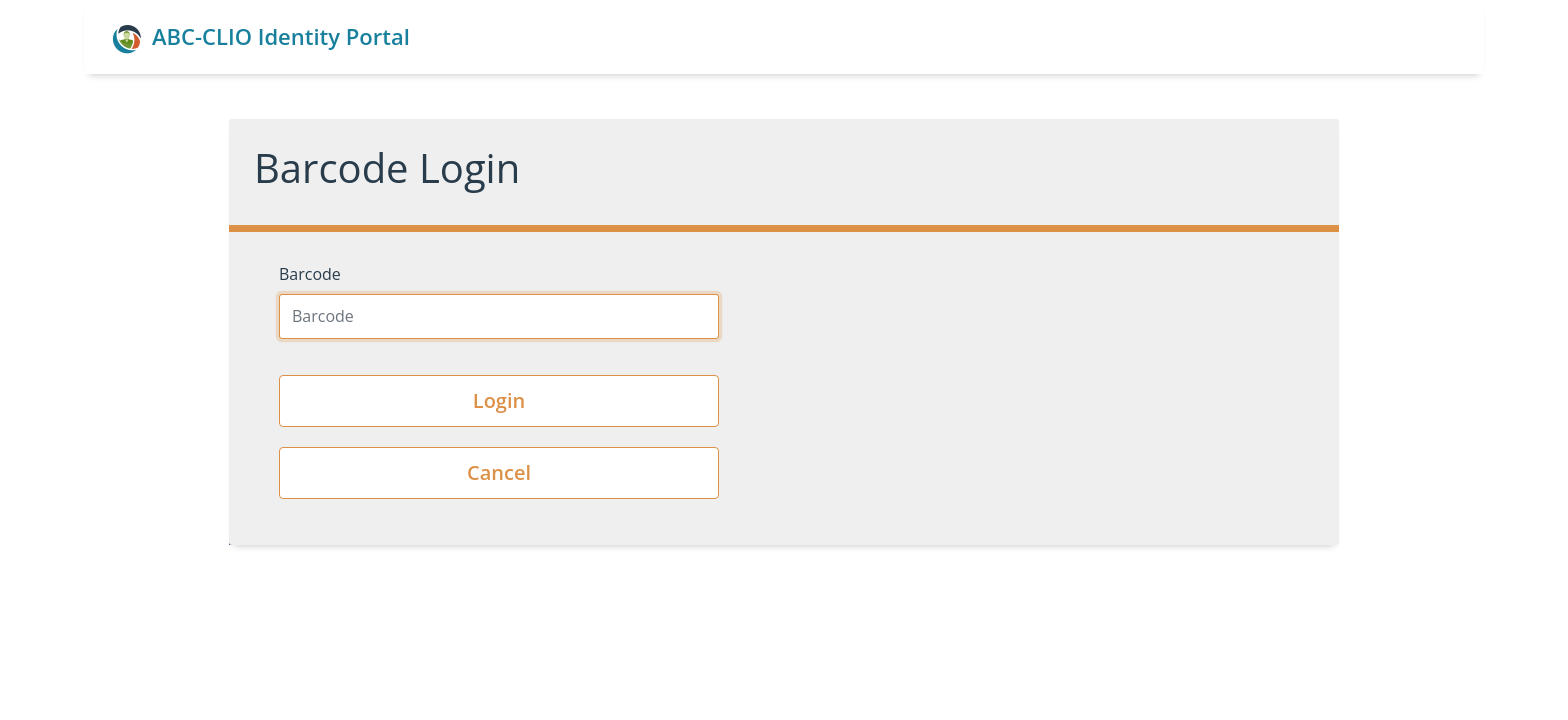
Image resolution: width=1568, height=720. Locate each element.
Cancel (499, 472)
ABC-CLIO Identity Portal (261, 37)
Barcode (310, 274)
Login (499, 400)
